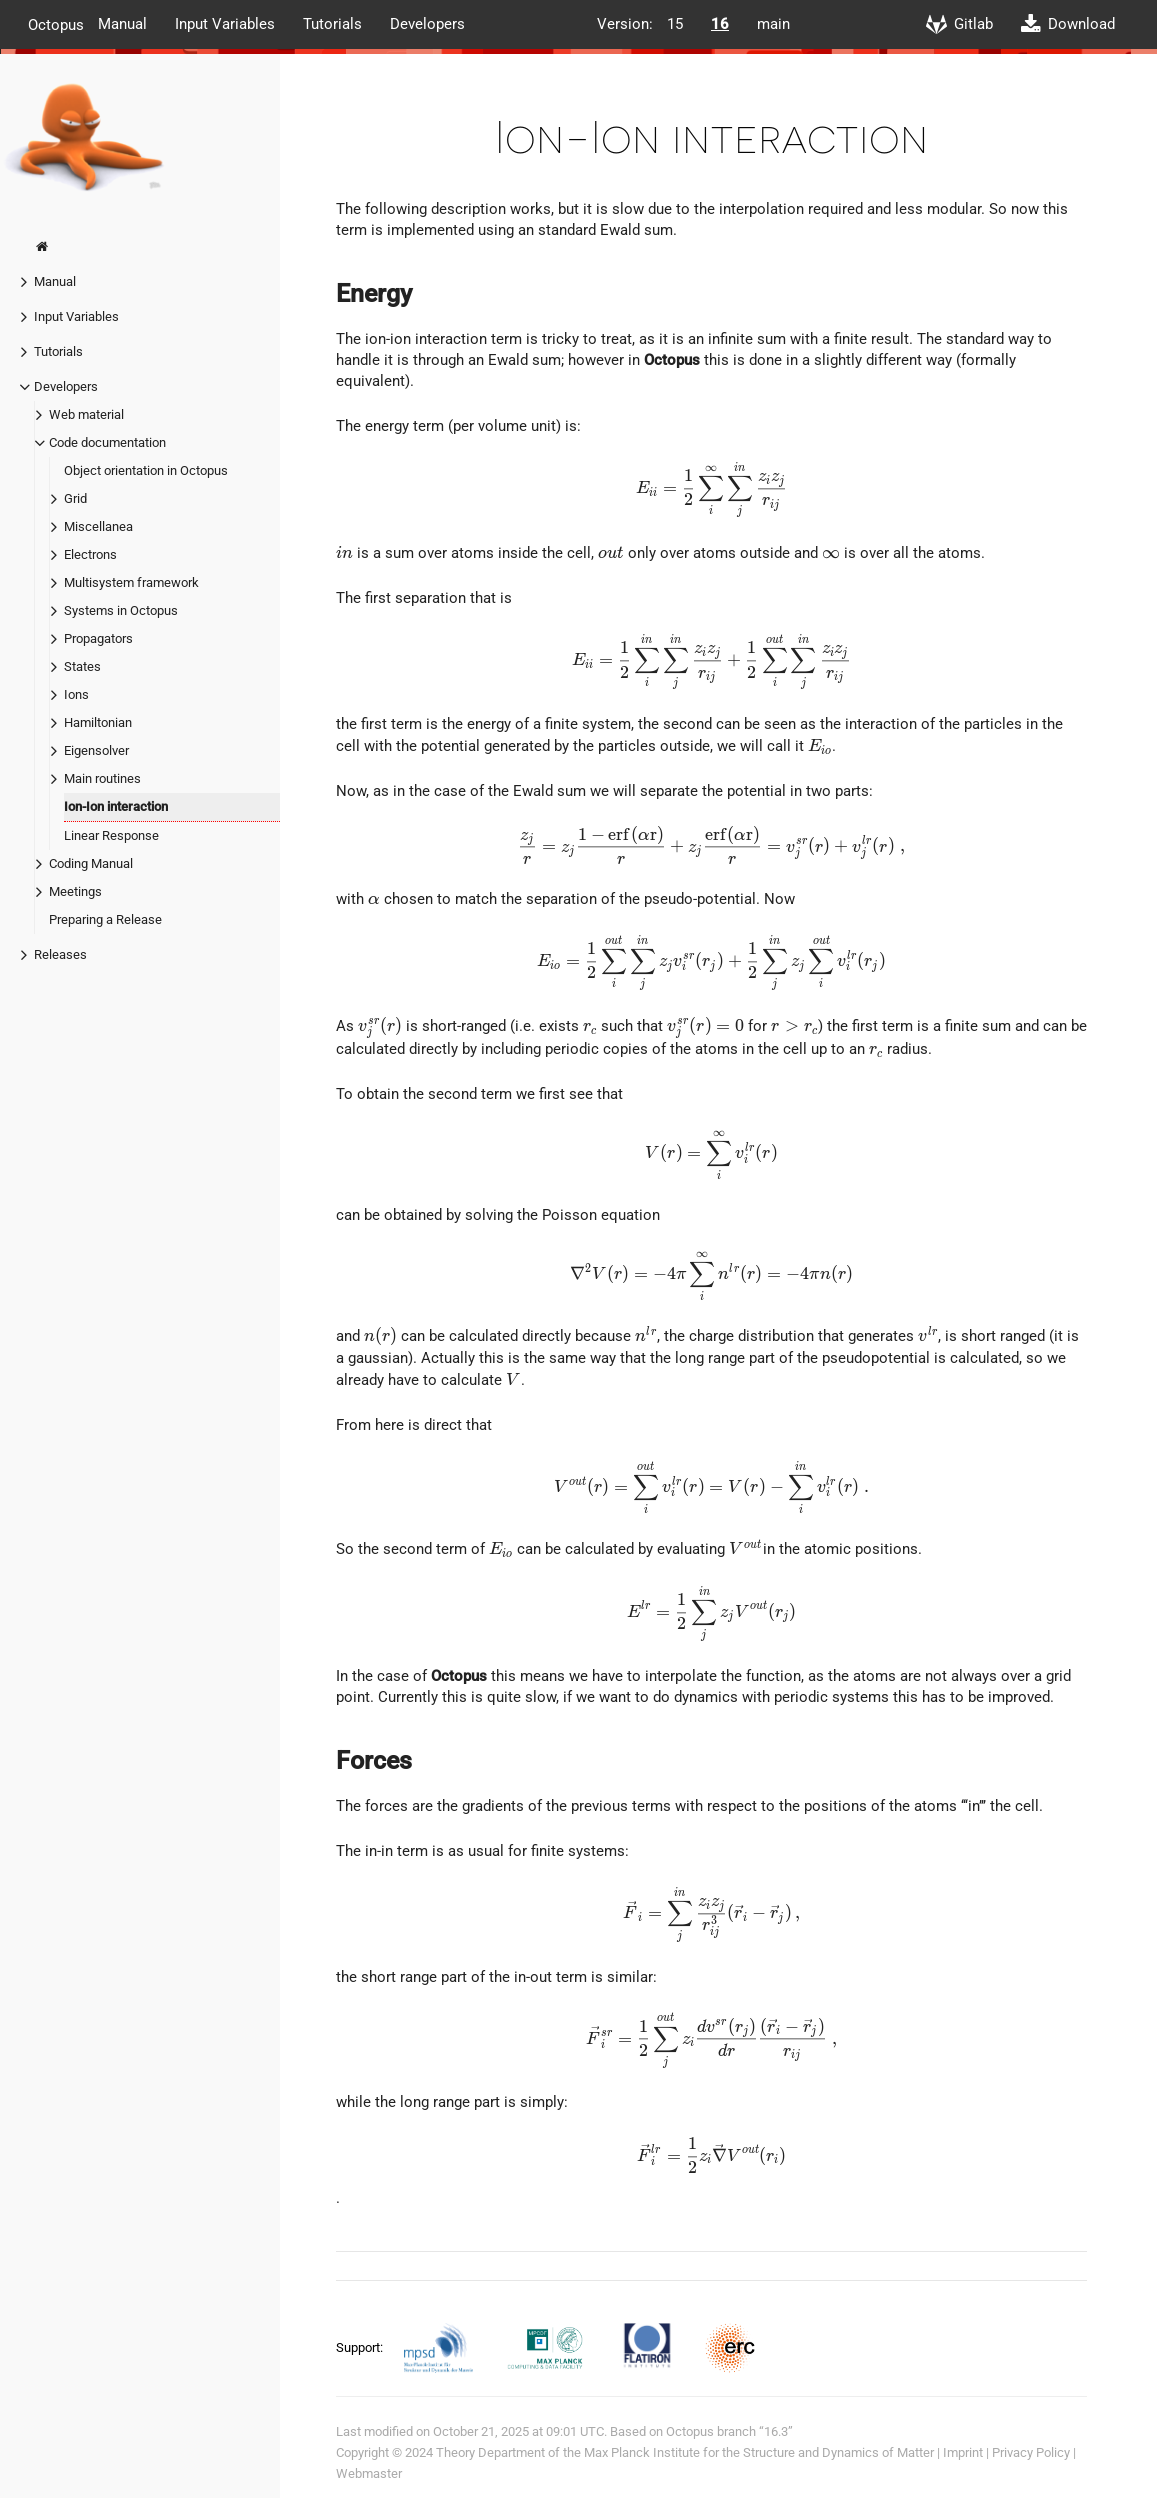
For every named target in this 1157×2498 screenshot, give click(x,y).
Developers (427, 24)
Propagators (98, 638)
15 (675, 24)
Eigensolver (96, 750)
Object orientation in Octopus (146, 470)
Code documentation (107, 442)
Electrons (90, 554)
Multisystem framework (131, 582)
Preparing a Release (105, 919)
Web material (86, 414)
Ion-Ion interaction (116, 806)
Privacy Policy (1031, 2452)
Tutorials (332, 24)
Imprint (963, 2452)
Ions (76, 694)
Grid (75, 498)
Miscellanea (98, 526)
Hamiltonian (98, 722)
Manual (122, 24)
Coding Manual (91, 863)
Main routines (102, 778)
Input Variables (225, 24)
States (82, 666)
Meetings (75, 891)
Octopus (56, 24)
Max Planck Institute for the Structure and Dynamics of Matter (759, 2452)
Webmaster (369, 2473)
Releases (60, 954)
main (773, 24)
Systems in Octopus (121, 610)
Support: (361, 2346)
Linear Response (111, 835)
